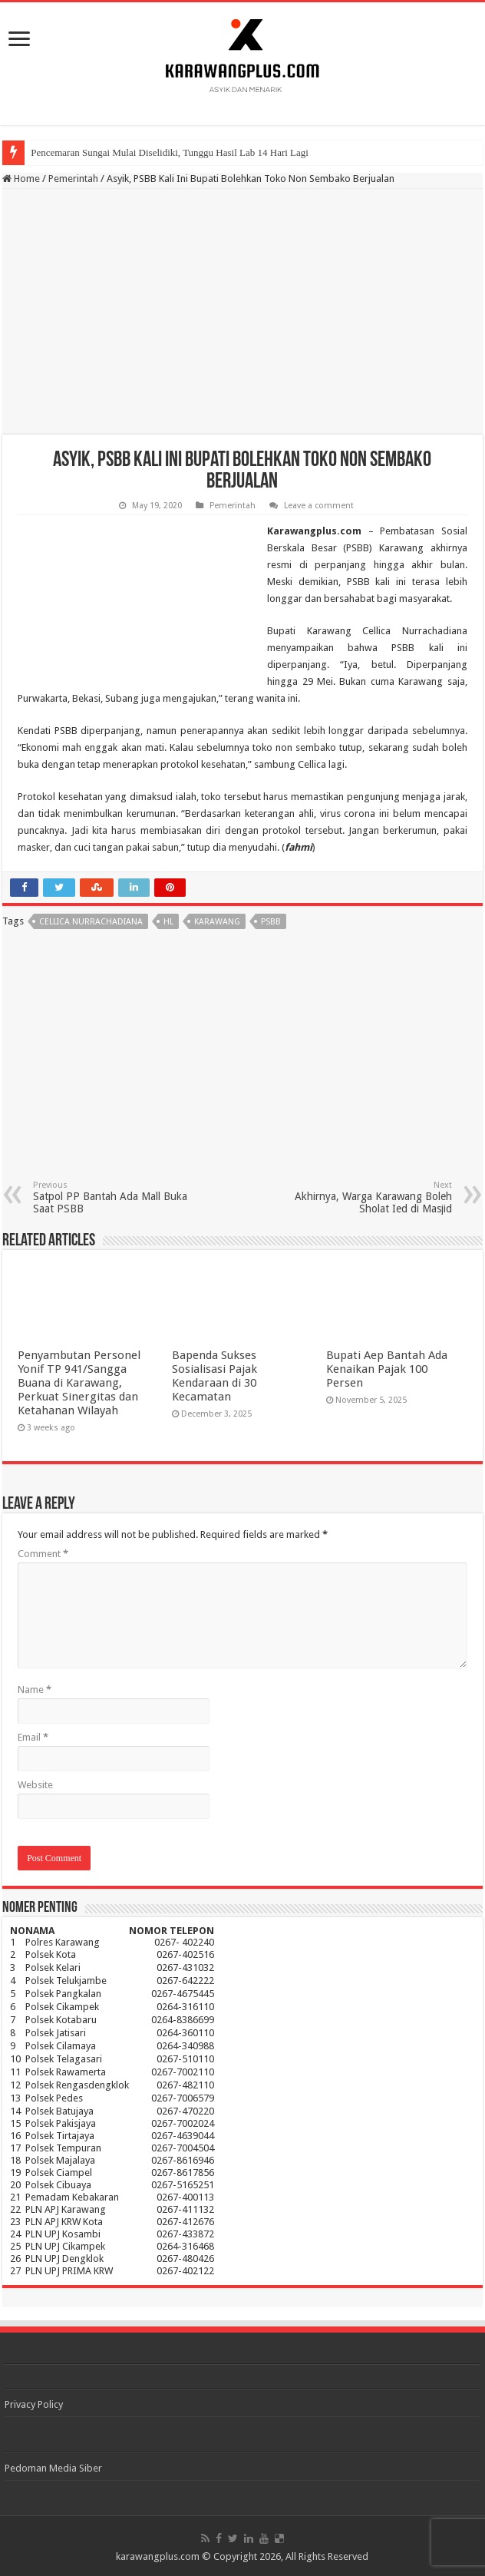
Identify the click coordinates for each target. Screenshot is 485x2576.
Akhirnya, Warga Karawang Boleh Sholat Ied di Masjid (373, 1197)
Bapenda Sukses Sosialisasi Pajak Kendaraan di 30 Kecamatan (214, 1376)
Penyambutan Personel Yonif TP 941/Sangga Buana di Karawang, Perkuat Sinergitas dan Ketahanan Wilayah (79, 1382)
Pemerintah (73, 178)
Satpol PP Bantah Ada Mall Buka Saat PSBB (111, 1197)
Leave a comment (319, 506)
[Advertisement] (242, 311)
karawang (217, 922)
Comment (43, 1553)
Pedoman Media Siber (53, 2468)
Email (33, 1737)
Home (21, 178)
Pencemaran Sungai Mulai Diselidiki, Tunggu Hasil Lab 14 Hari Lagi (169, 152)
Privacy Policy (34, 2404)
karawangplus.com (158, 2556)
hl (168, 922)
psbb (271, 922)
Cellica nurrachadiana (91, 922)
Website (35, 1785)
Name (34, 1689)
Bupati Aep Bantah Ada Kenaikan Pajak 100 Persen (386, 1369)
